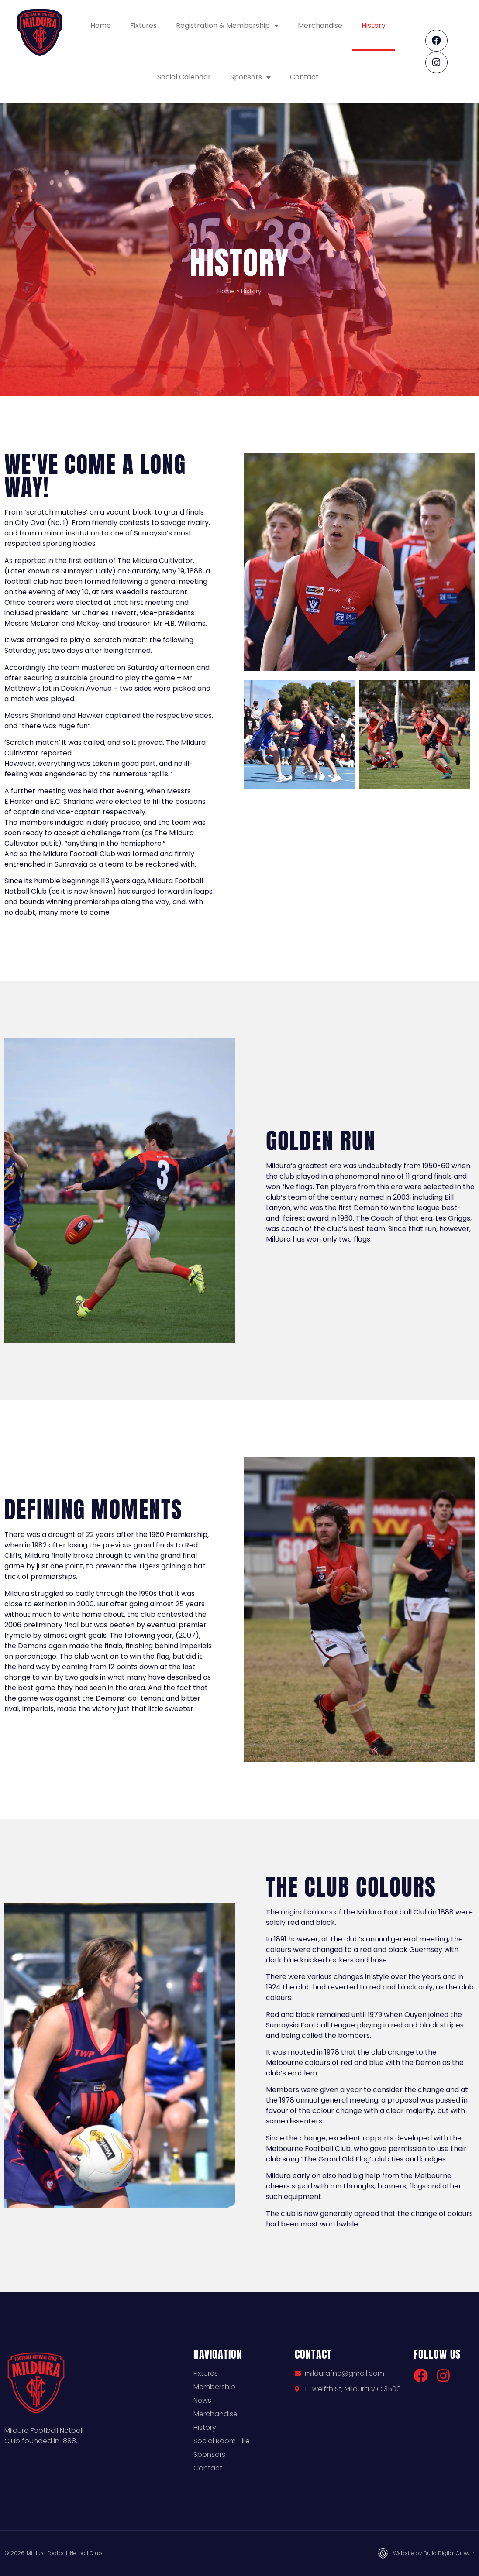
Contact (304, 77)
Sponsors (250, 77)
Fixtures (143, 26)
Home (100, 26)
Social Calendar (184, 77)
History (374, 26)
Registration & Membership (227, 26)
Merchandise (320, 26)
